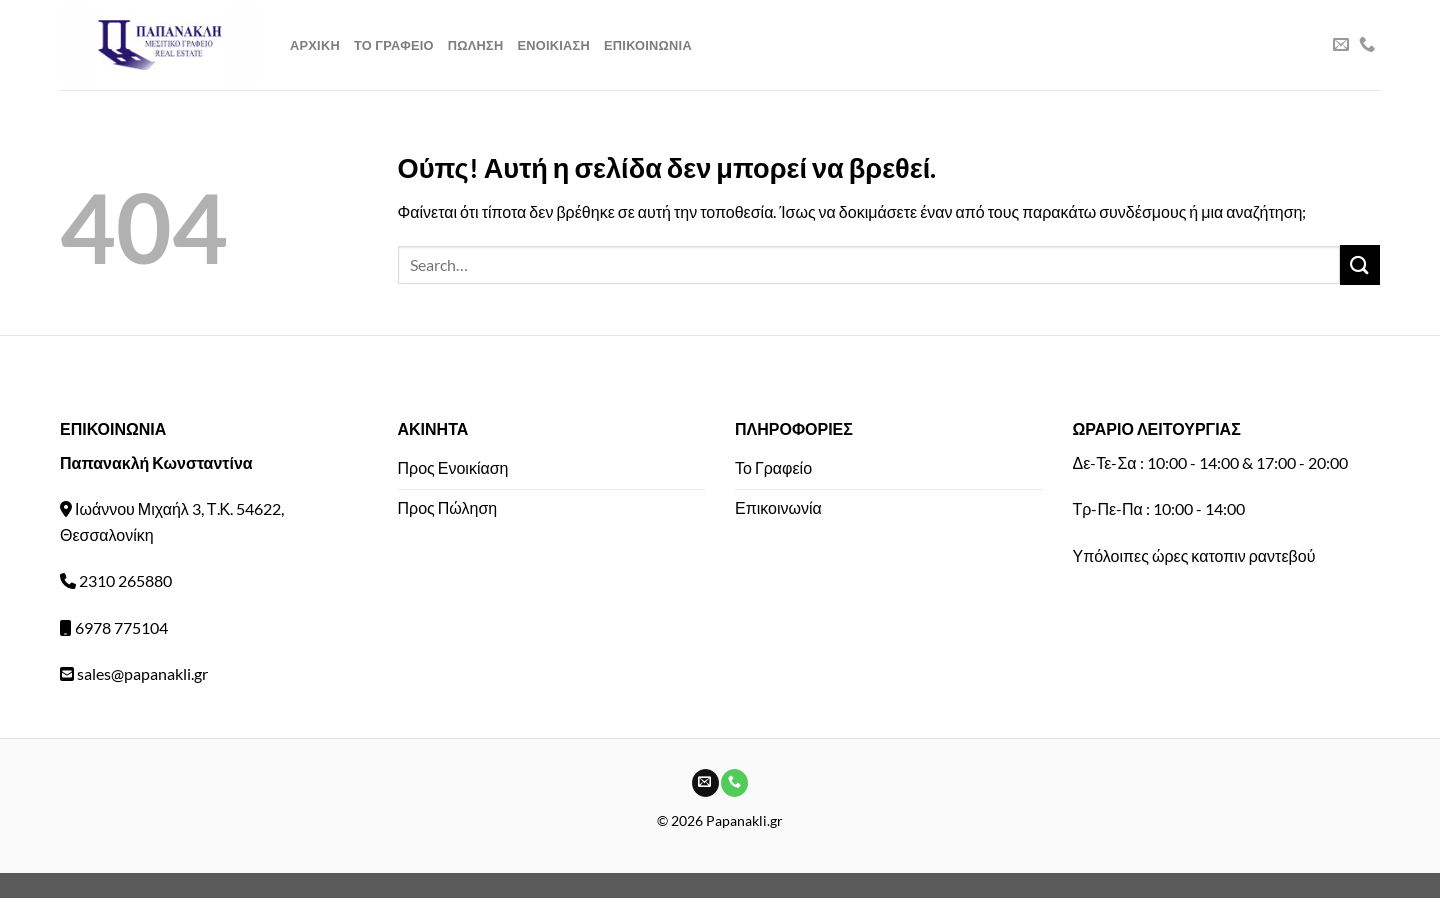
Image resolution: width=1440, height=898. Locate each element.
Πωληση (476, 45)
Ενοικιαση (553, 45)
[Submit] (1360, 264)
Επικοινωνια (648, 45)
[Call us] (1367, 45)
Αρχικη (315, 45)
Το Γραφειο (394, 45)
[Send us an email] (1341, 45)
